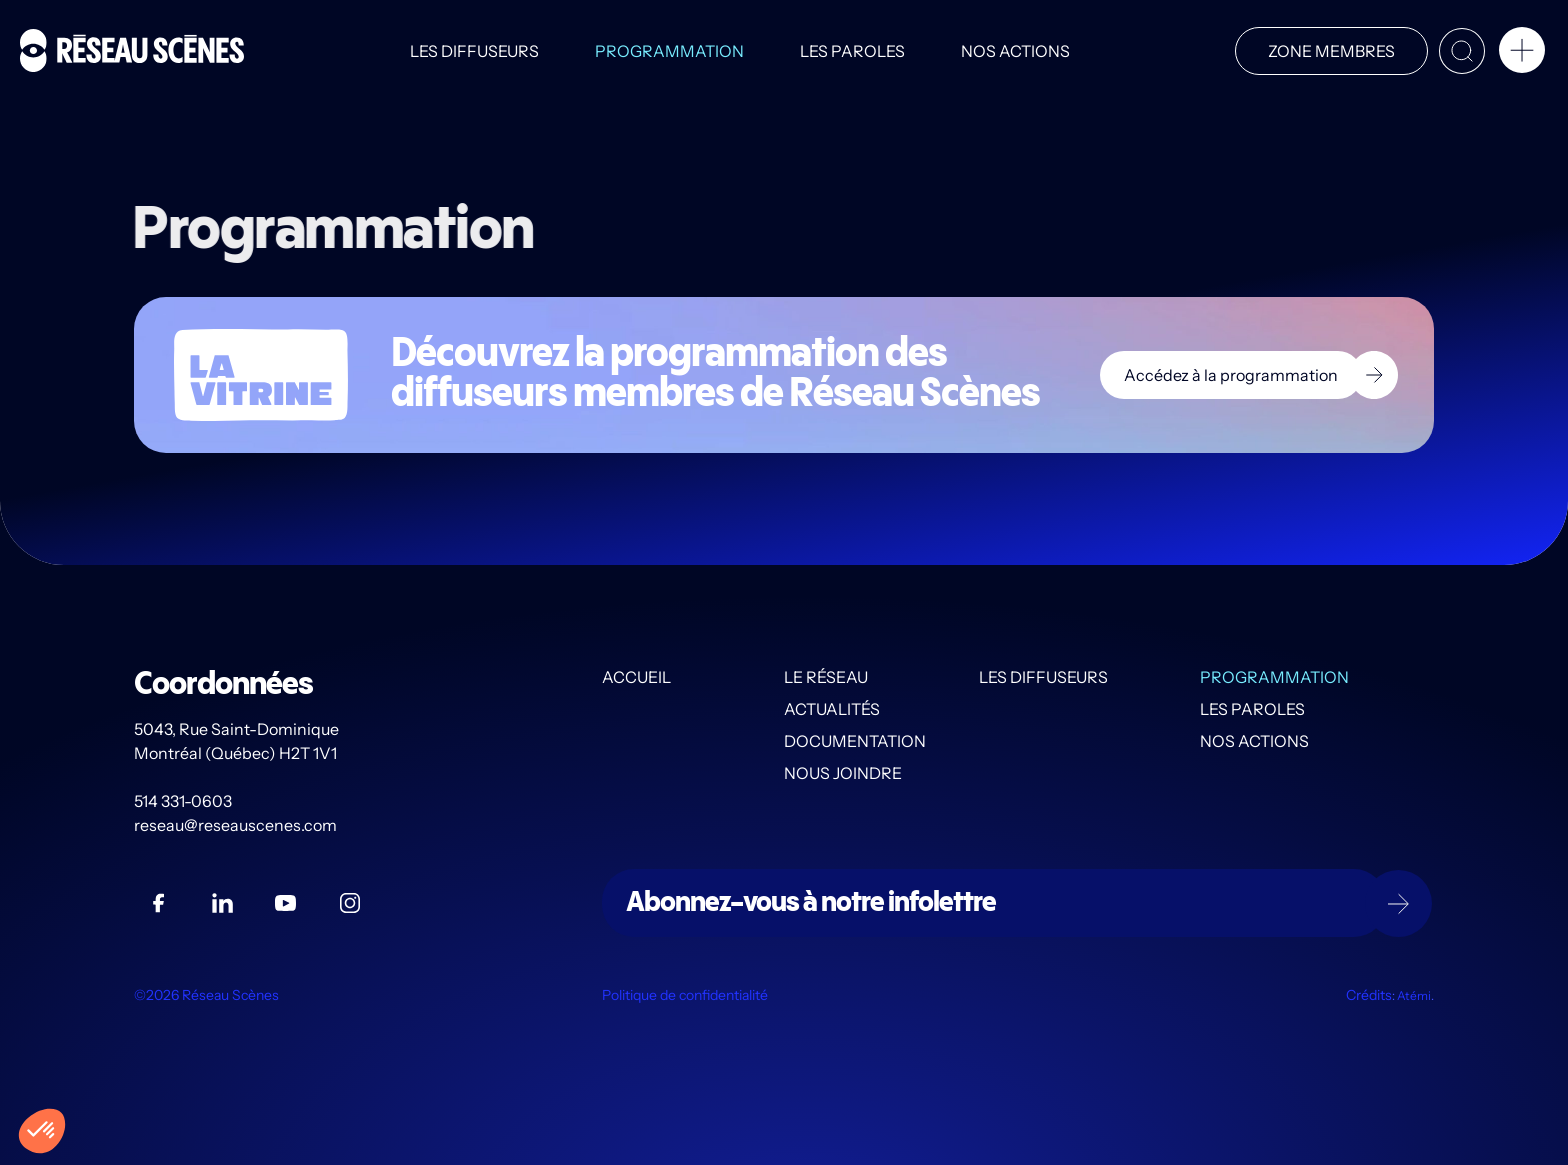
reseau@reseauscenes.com (237, 825)
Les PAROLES (852, 51)
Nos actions (1015, 51)
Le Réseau (826, 677)
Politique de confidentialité (685, 995)
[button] (1522, 54)
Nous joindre (843, 773)
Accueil (636, 677)
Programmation (669, 51)
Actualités (832, 709)
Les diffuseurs (474, 51)
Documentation (855, 741)
